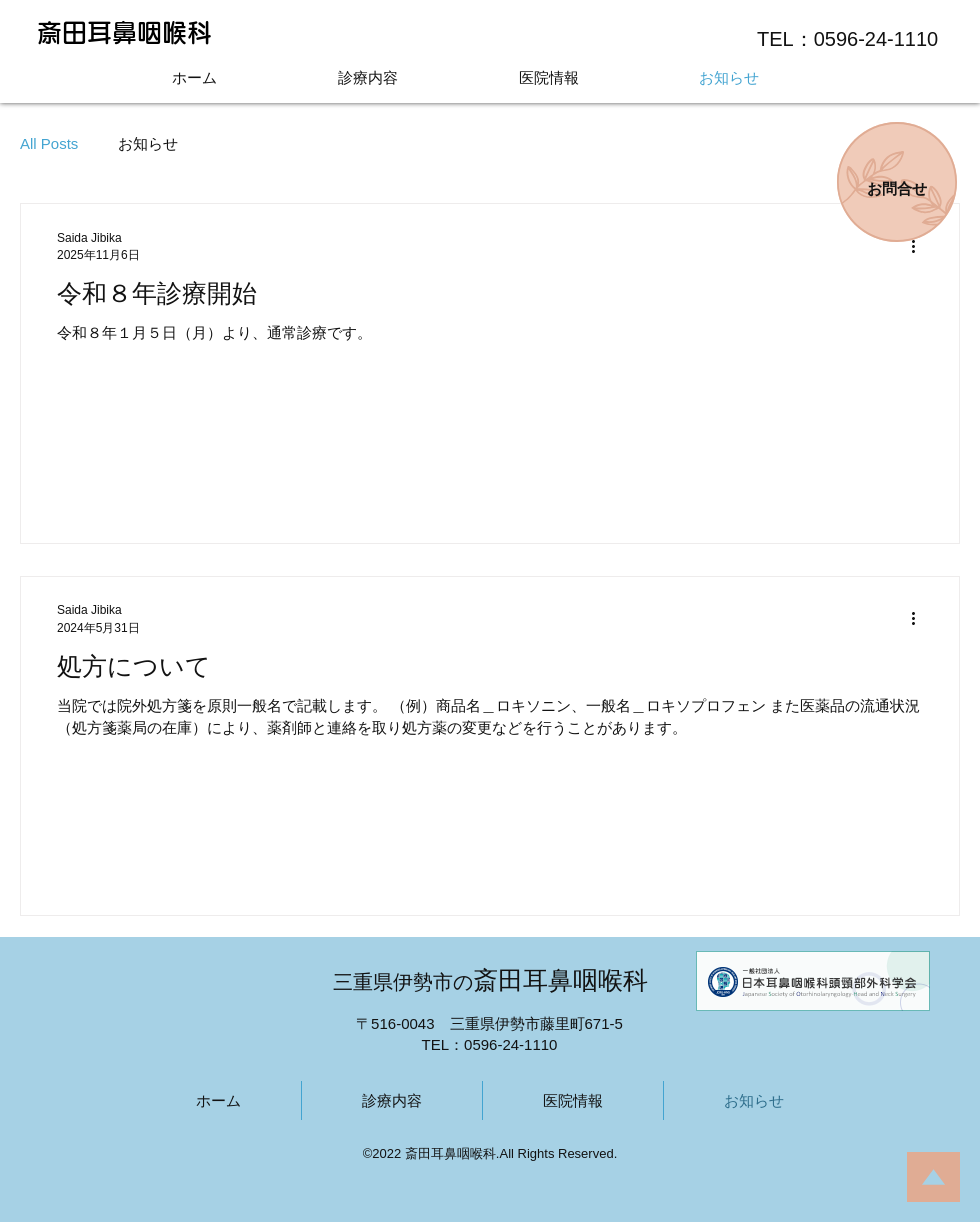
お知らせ (148, 143)
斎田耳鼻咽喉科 (124, 32)
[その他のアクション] (920, 246)
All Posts (49, 143)
